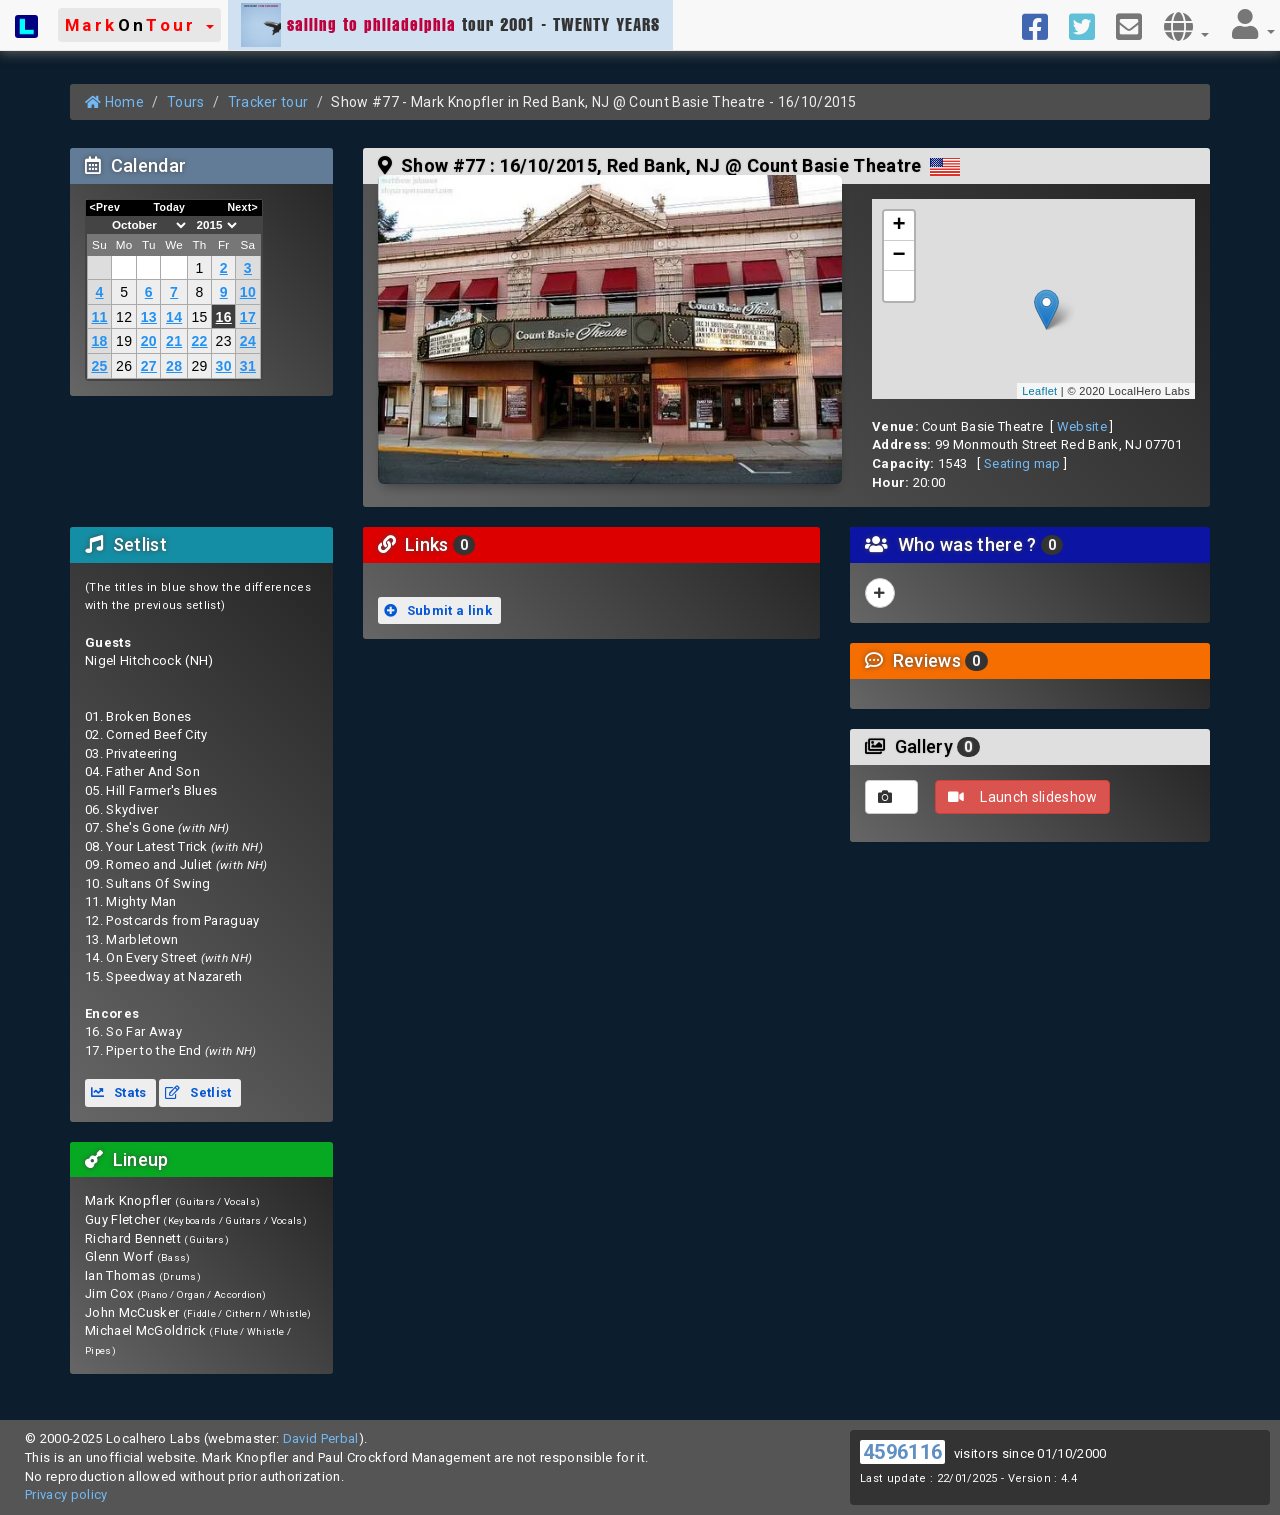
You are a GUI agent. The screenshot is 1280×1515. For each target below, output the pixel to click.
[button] (139, 25)
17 (248, 317)
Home (114, 102)
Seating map (1022, 463)
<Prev (105, 207)
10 (248, 292)
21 (174, 341)
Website (1082, 426)
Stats (119, 1092)
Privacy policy (66, 1494)
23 (224, 341)
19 (124, 341)
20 (149, 341)
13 (149, 317)
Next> (242, 207)
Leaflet (1039, 391)
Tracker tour (268, 102)
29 (199, 366)
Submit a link (438, 610)
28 (174, 366)
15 (199, 317)
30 (224, 366)
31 (248, 366)
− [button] (900, 256)
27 (149, 366)
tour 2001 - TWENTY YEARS (450, 25)
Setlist (198, 1092)
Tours (186, 102)
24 (248, 341)
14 (174, 317)
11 (99, 317)
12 (124, 317)
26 (124, 366)
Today (169, 207)
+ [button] (900, 226)
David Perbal (321, 1438)
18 (99, 341)
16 (224, 317)
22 (199, 341)
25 (99, 366)
